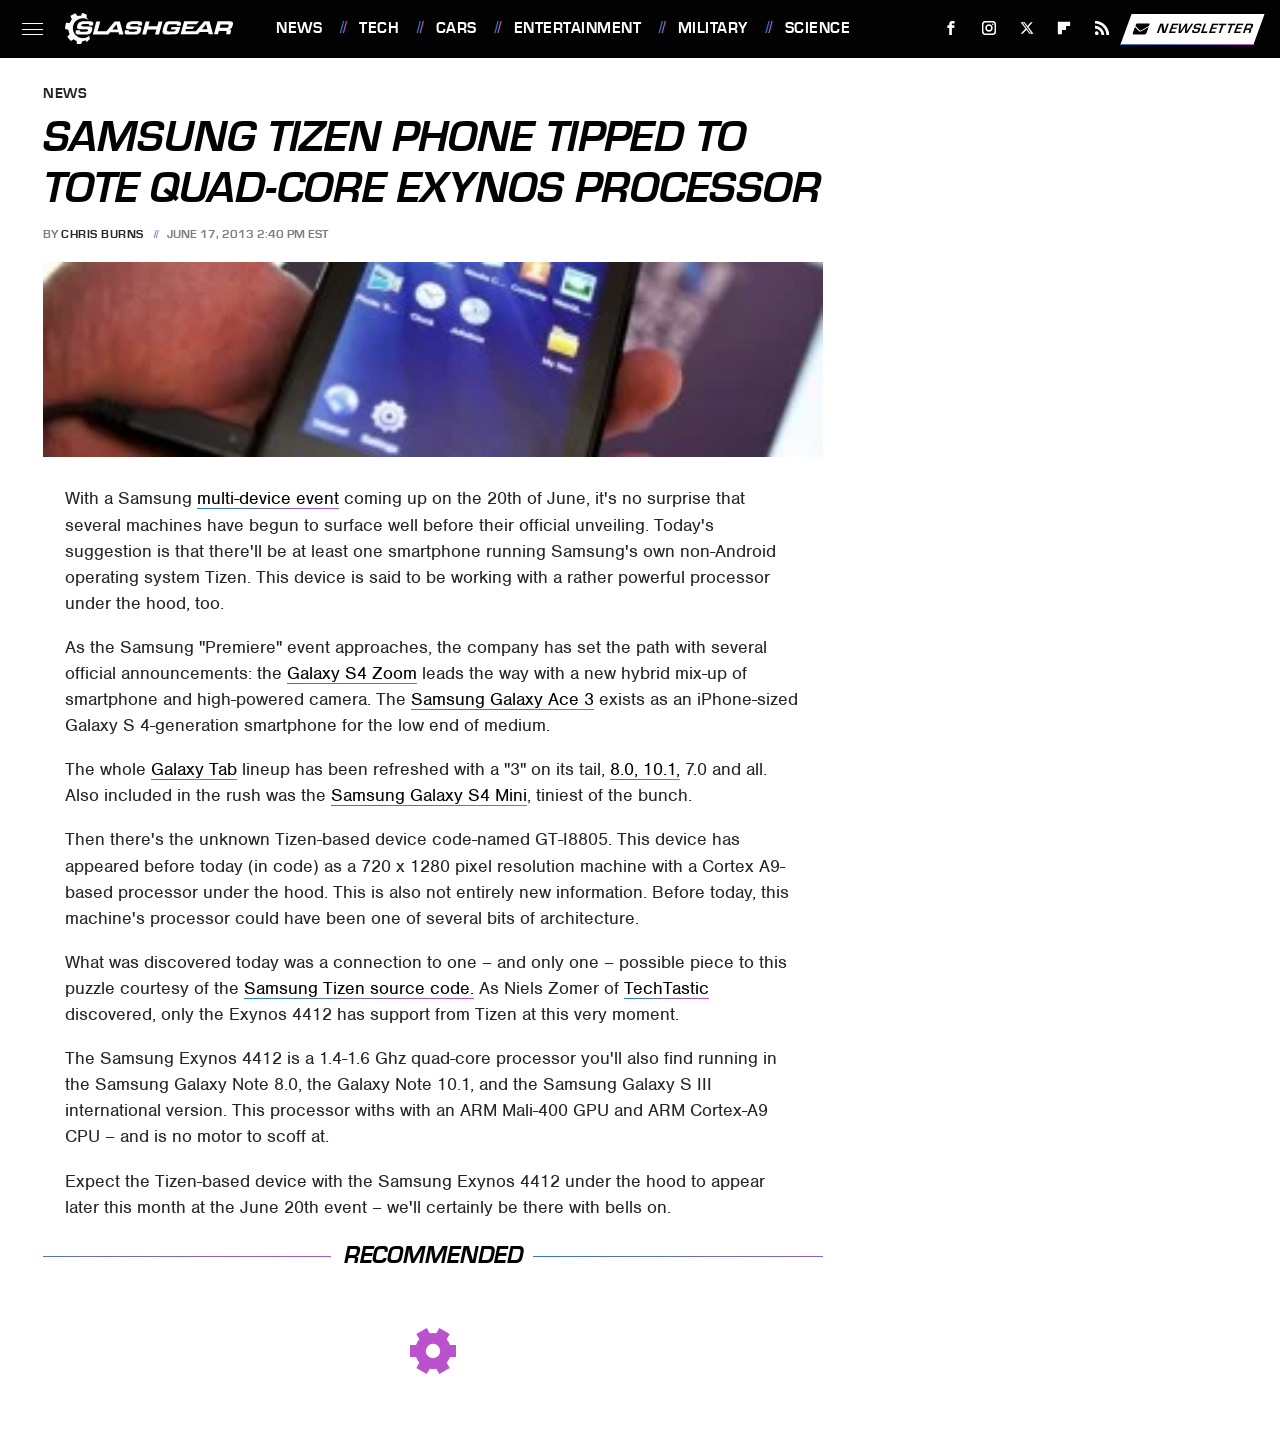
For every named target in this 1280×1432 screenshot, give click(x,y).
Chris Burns (102, 234)
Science (818, 28)
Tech (379, 28)
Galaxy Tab (194, 769)
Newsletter (1192, 29)
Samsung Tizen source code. (359, 988)
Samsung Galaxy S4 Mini (429, 795)
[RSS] (1102, 28)
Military (713, 28)
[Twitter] (1026, 28)
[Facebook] (951, 28)
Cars (456, 28)
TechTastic (666, 988)
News (299, 28)
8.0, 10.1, (645, 769)
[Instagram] (989, 28)
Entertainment (578, 28)
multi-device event (268, 498)
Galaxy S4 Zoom (352, 673)
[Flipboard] (1064, 28)
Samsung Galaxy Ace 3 (502, 699)
